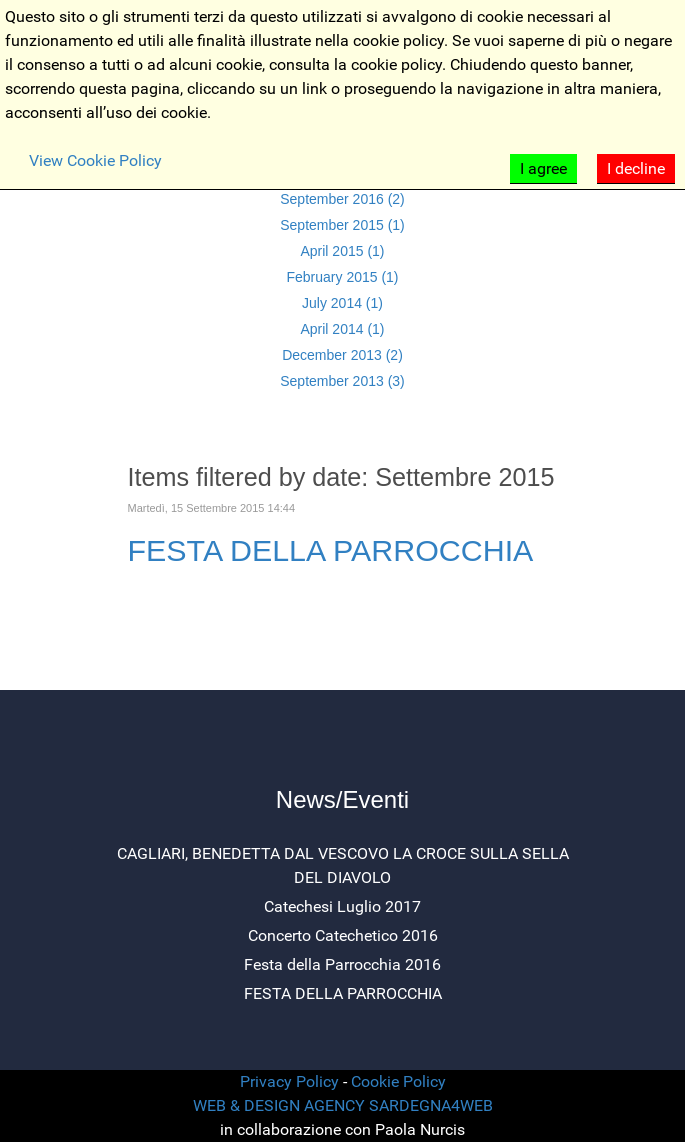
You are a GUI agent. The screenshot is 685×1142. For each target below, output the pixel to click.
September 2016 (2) (342, 199)
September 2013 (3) (342, 381)
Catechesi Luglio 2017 (342, 906)
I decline (636, 168)
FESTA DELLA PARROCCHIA (331, 550)
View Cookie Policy (95, 160)
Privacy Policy (289, 1081)
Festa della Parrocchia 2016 (342, 964)
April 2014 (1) (342, 329)
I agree (543, 168)
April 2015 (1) (342, 251)
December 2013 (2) (342, 355)
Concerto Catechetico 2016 (343, 935)
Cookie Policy (398, 1081)
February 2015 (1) (342, 277)
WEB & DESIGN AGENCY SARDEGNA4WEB (343, 1105)
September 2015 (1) (342, 225)
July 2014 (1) (342, 303)
